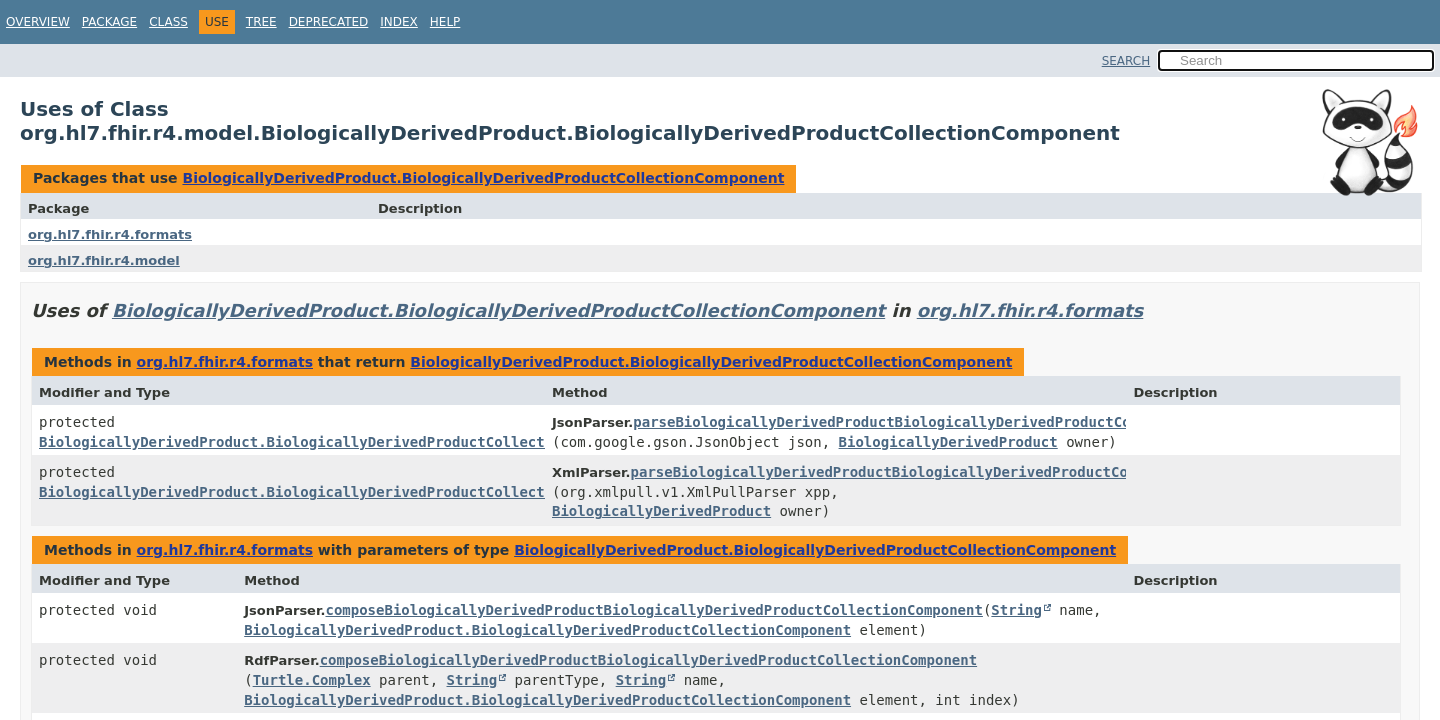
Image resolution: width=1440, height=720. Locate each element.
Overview (38, 22)
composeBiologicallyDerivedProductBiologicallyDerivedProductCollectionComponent (653, 610)
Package (109, 22)
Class (168, 22)
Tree (261, 22)
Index (399, 22)
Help (445, 22)
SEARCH (1126, 61)
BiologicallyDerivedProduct (948, 442)
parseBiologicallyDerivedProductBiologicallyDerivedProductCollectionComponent (953, 422)
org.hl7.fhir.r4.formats (110, 234)
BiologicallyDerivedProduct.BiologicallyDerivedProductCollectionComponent (483, 178)
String (1016, 610)
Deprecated (329, 22)
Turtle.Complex (312, 680)
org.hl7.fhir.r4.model (104, 260)
